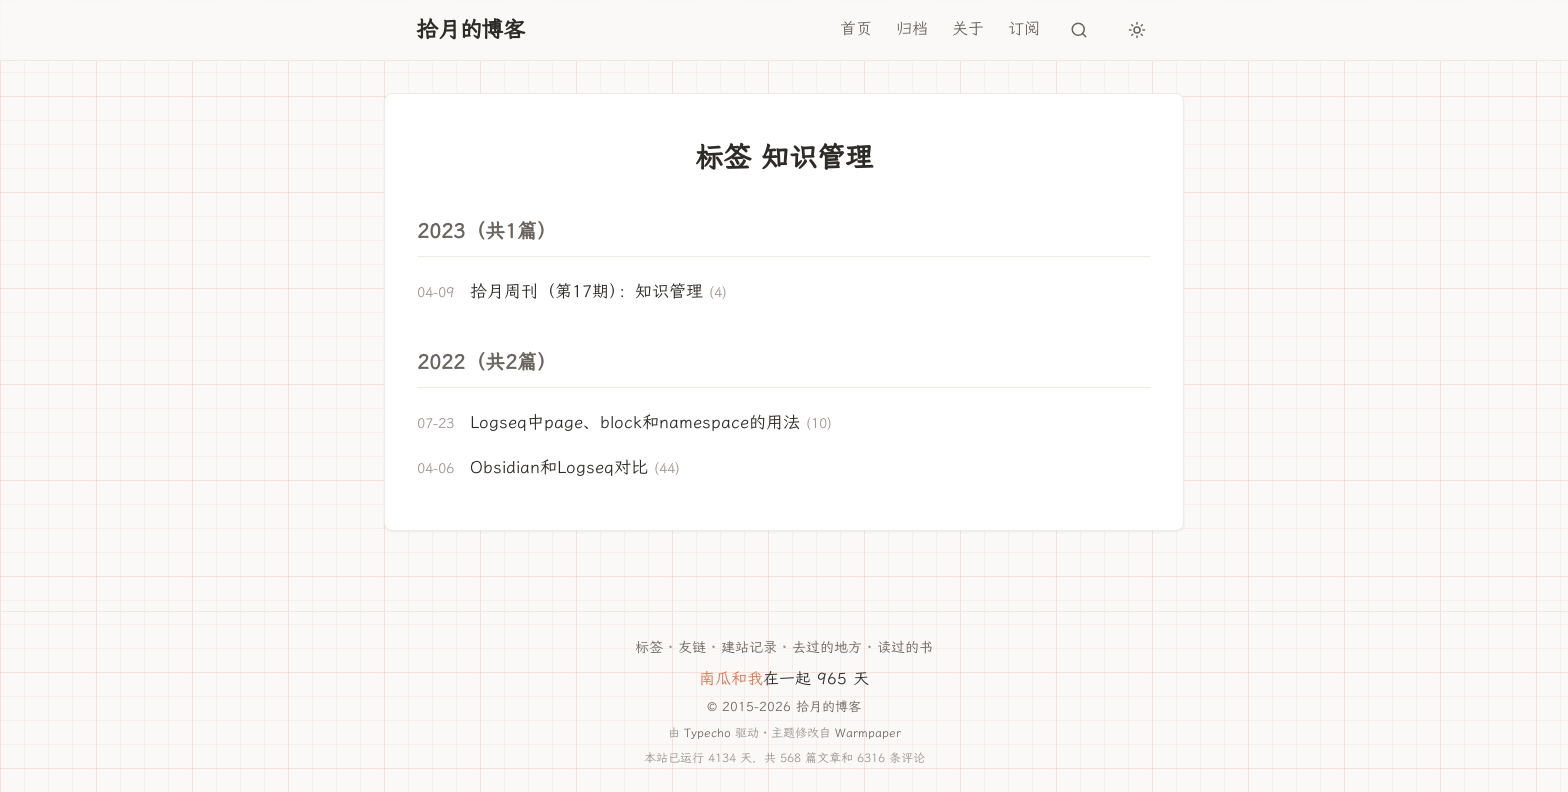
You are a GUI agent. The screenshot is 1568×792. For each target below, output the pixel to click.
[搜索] (1079, 30)
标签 (649, 647)
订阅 (1024, 28)
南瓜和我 (731, 678)
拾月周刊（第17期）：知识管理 (586, 291)
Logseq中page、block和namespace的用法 (635, 422)
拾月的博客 (470, 29)
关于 (968, 28)
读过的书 (905, 647)
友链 (692, 647)
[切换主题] (1137, 30)
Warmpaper (868, 732)
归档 (912, 28)
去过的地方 (827, 647)
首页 (856, 28)
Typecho (707, 732)
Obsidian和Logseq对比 (559, 467)
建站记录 (749, 647)
